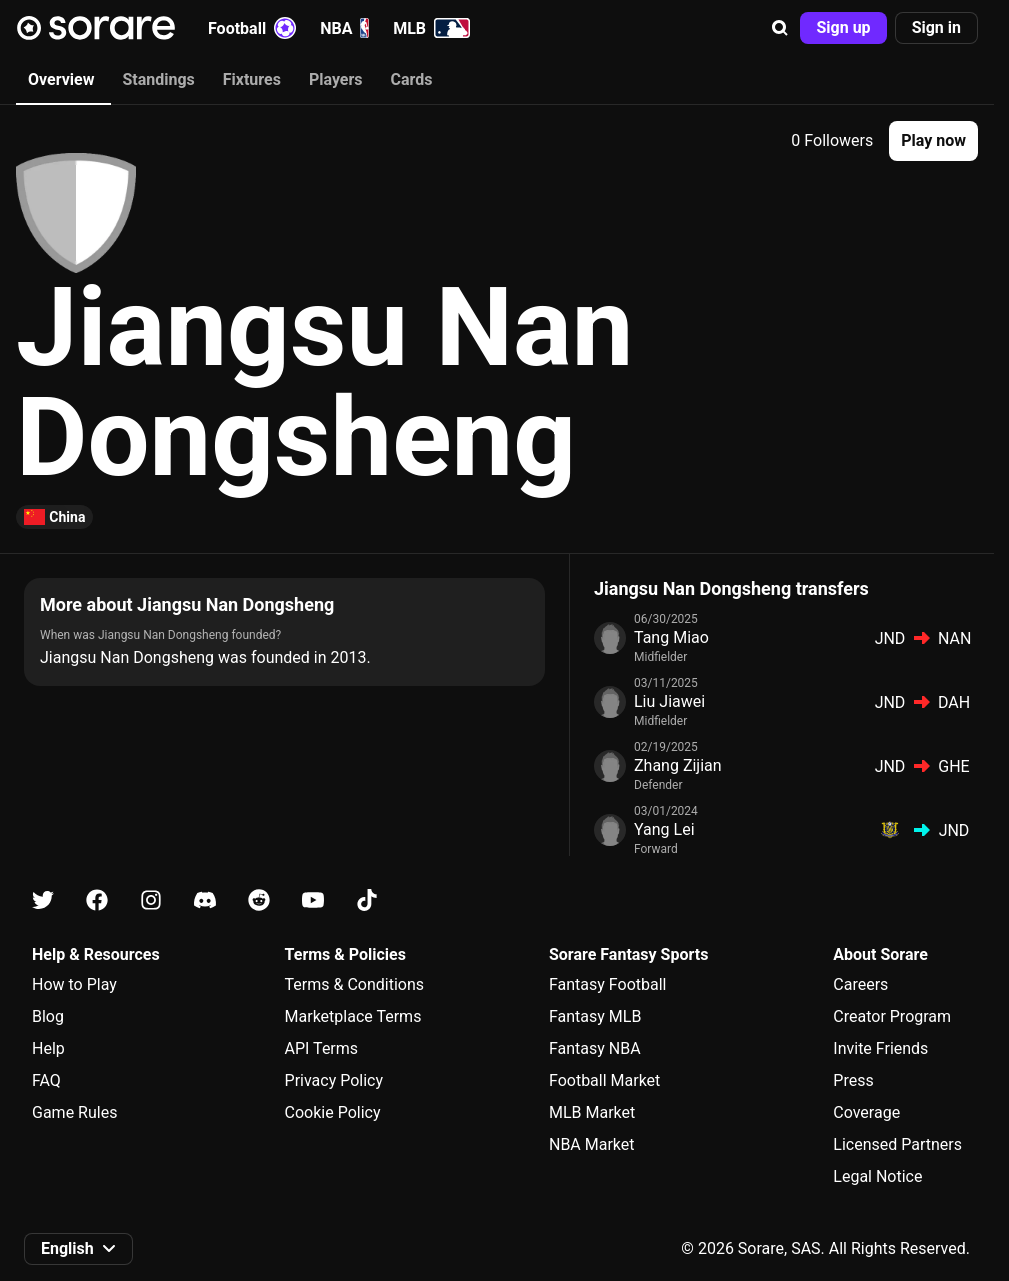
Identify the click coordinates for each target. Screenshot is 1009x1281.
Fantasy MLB (595, 1016)
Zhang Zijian (678, 765)
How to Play (74, 984)
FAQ (46, 1080)
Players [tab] (336, 79)
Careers (860, 984)
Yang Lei (664, 829)
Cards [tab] (412, 79)
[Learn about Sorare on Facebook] (97, 900)
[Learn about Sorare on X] (43, 900)
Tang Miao (671, 637)
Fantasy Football (607, 984)
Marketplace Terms (353, 1016)
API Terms (322, 1048)
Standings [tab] (158, 79)
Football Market (604, 1080)
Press (853, 1080)
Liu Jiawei (669, 701)
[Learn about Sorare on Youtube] (313, 900)
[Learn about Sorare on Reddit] (259, 900)
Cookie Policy (333, 1112)
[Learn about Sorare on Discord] (205, 900)
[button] (780, 28)
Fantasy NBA (595, 1048)
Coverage (866, 1112)
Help (48, 1048)
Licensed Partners (897, 1144)
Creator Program (892, 1016)
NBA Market (592, 1144)
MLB (431, 28)
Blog (48, 1016)
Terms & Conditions (355, 984)
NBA (344, 28)
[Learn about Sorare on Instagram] (151, 900)
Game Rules (74, 1112)
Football (252, 28)
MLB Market (592, 1112)
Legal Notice (877, 1176)
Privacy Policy (334, 1080)
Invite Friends (880, 1048)
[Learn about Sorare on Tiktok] (367, 900)
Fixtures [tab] (252, 79)
